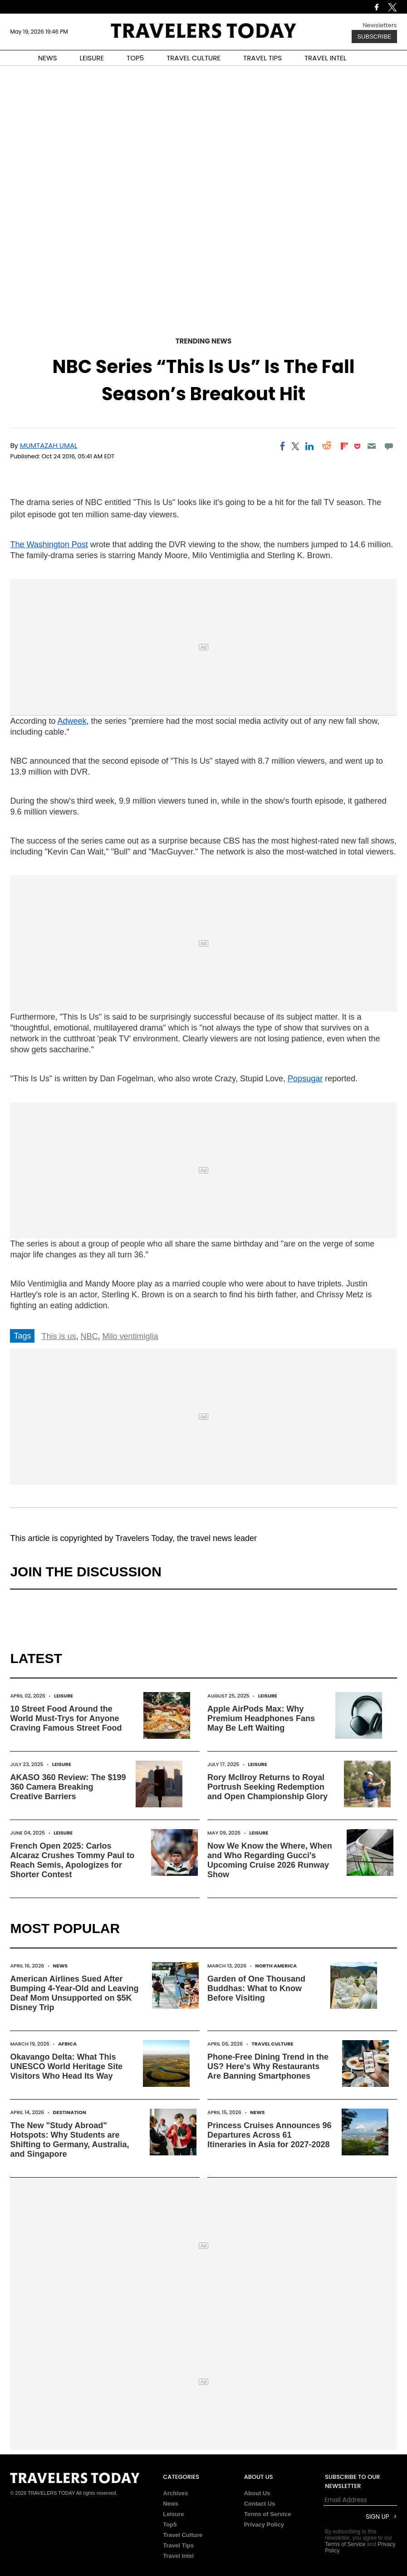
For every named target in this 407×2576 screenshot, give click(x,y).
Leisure (63, 1695)
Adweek (71, 721)
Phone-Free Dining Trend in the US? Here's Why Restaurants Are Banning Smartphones (268, 2066)
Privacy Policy (264, 2524)
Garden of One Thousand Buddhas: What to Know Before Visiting (256, 1988)
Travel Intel (178, 2555)
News (60, 1965)
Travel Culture (272, 2043)
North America (276, 1965)
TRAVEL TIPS (262, 58)
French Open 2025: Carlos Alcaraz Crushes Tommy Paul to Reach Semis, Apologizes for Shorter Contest (72, 1860)
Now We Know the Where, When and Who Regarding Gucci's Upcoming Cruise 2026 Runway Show (269, 1860)
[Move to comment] (389, 446)
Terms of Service (267, 2514)
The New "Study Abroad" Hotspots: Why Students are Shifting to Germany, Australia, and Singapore (69, 2140)
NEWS (47, 58)
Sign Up (377, 2516)
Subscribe (374, 36)
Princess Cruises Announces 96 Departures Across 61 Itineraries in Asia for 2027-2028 (269, 2135)
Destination (70, 2112)
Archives (175, 2493)
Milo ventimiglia (130, 1336)
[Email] (371, 446)
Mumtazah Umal (48, 445)
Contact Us (259, 2503)
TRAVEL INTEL (325, 58)
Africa (67, 2043)
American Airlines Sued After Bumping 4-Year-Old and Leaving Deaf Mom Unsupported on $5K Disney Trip (74, 1993)
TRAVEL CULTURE (194, 58)
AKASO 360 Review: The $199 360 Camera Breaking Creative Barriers (68, 1787)
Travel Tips (178, 2545)
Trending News (204, 341)
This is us (58, 1336)
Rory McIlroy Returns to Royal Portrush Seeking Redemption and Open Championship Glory (267, 1787)
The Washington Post (49, 544)
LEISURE (91, 58)
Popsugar (305, 1078)
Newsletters (380, 25)
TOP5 (135, 58)
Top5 (170, 2524)
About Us (257, 2493)
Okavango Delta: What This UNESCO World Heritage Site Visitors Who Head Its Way (66, 2066)
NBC (89, 1336)
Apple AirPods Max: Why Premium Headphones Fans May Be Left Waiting (261, 1718)
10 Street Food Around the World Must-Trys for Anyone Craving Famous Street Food (66, 1718)
